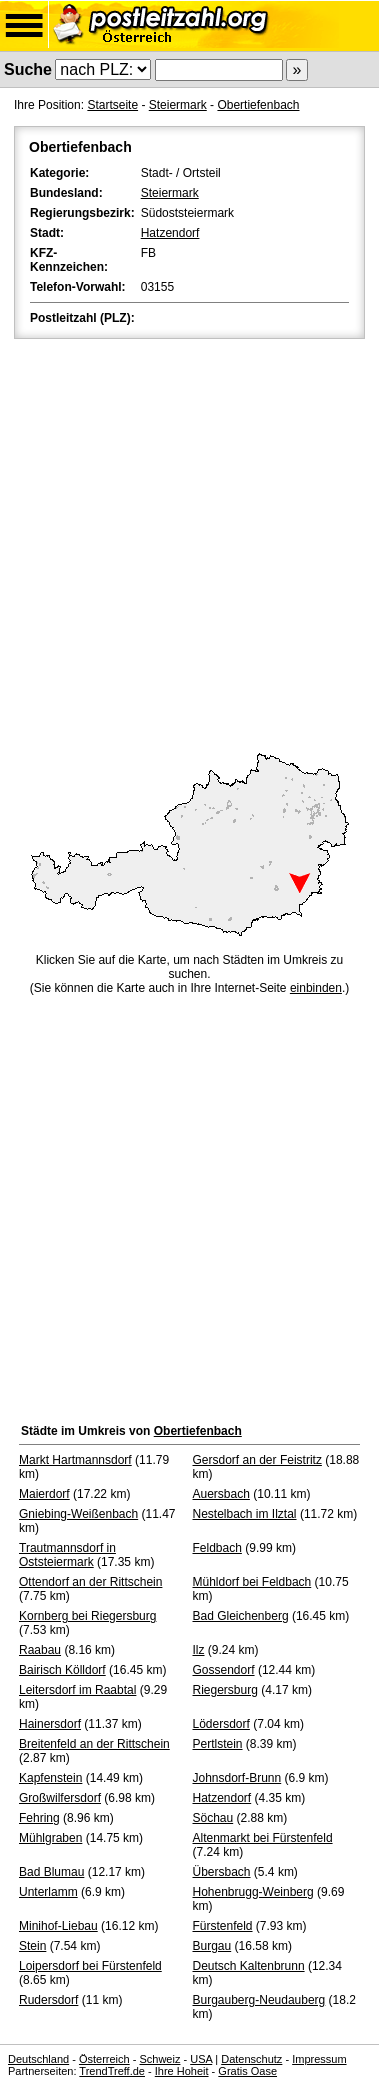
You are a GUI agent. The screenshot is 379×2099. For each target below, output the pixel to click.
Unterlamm (48, 1892)
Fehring (39, 1818)
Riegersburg (225, 1690)
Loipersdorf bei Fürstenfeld (90, 1966)
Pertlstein (218, 1744)
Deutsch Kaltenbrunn (249, 1966)
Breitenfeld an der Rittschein (94, 1744)
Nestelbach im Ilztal (245, 1514)
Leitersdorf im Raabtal (77, 1690)
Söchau (213, 1818)
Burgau (212, 1946)
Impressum (319, 2059)
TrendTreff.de (112, 2071)
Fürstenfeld (223, 1926)
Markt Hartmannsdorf (75, 1460)
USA (201, 2059)
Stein (32, 1946)
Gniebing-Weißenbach (78, 1514)
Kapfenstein (50, 1778)
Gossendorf (224, 1670)
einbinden (316, 988)
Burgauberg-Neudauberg (259, 2000)
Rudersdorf (48, 2000)
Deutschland (38, 2059)
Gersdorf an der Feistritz (257, 1460)
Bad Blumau (51, 1872)
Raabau (40, 1650)
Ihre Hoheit (182, 2071)
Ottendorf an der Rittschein (90, 1582)
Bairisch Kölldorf (62, 1670)
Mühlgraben (50, 1838)
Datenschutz (251, 2059)
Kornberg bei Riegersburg (87, 1616)
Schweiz (159, 2059)
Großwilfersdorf (60, 1798)
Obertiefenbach (258, 105)
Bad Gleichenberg (241, 1616)
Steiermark (178, 105)
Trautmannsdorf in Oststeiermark (67, 1555)
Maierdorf (44, 1494)
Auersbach (221, 1494)
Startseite (112, 105)
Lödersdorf (221, 1724)
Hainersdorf (50, 1724)
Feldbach (217, 1548)
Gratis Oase (247, 2071)
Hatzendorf (170, 233)
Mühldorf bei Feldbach (252, 1582)
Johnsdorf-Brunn (237, 1778)
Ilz (199, 1650)
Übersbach (222, 1872)
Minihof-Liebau (58, 1926)
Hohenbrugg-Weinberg (253, 1892)
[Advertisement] (189, 542)
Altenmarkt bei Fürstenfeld (263, 1838)
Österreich (104, 2059)
